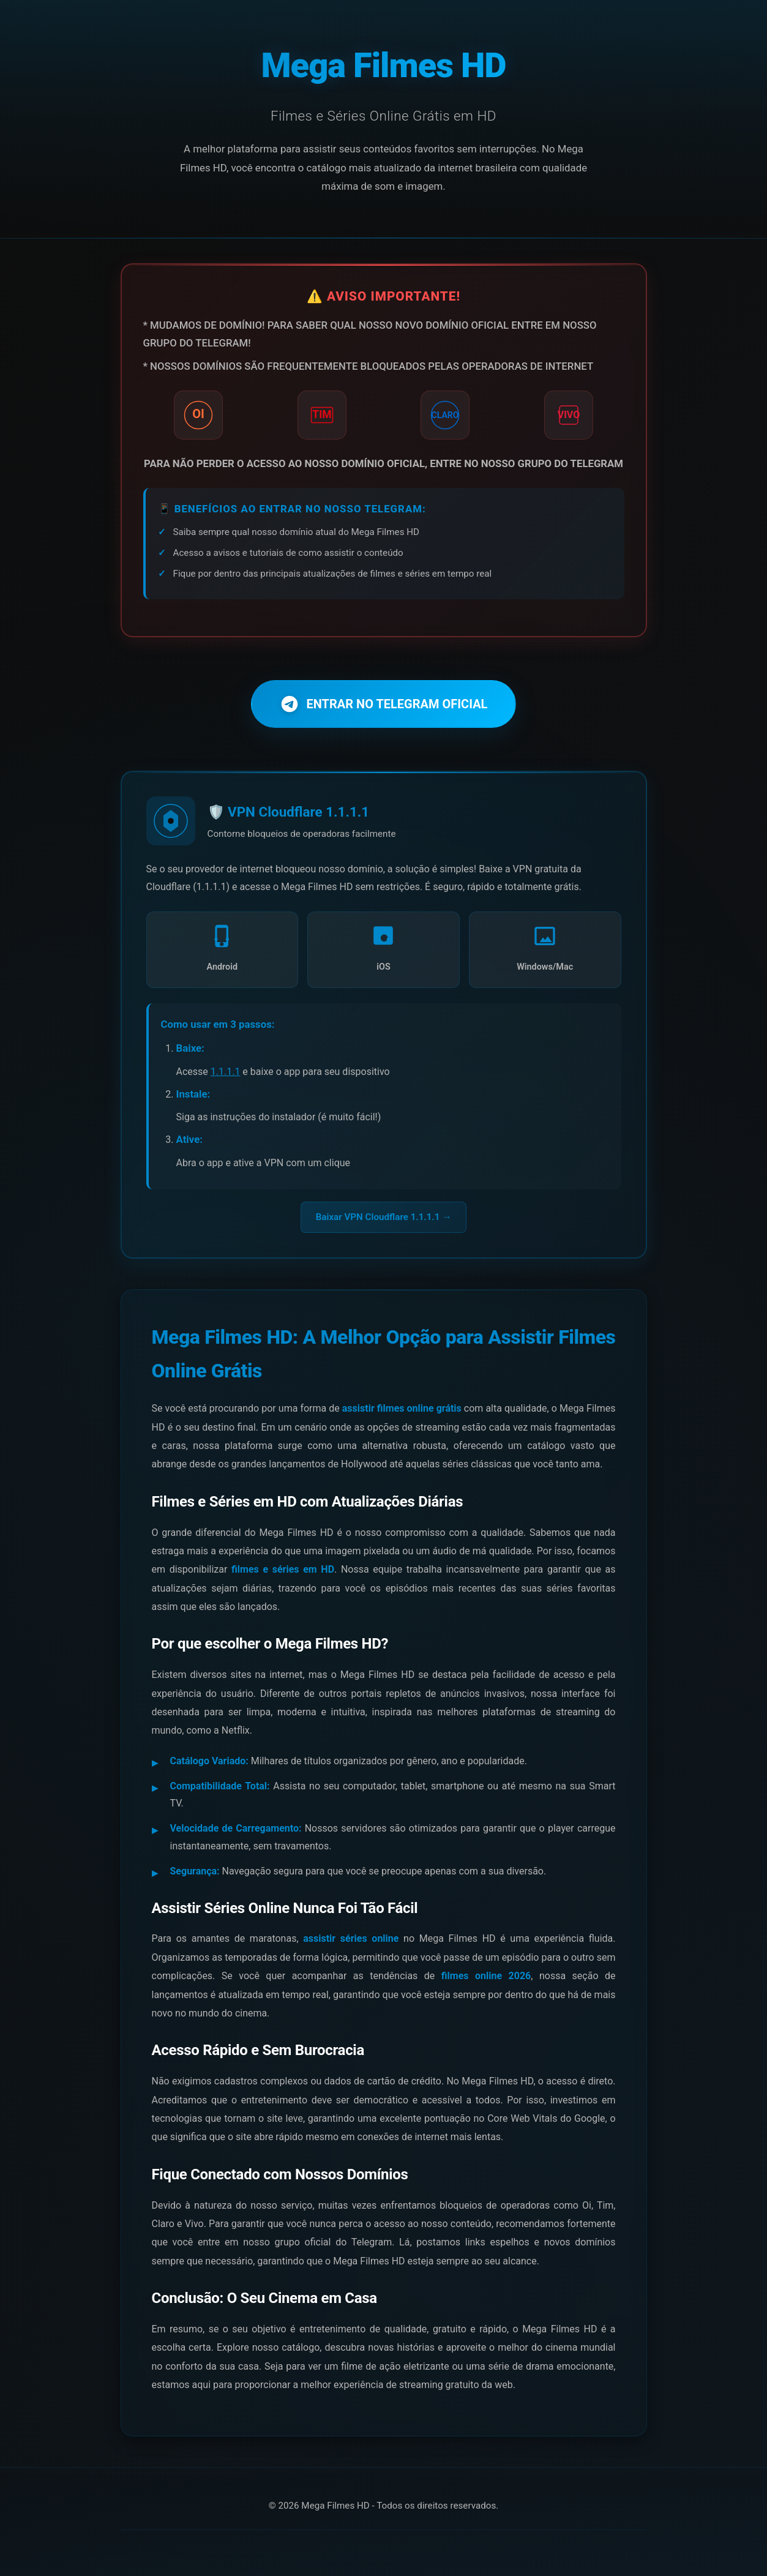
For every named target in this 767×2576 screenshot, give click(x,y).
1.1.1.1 (226, 1071)
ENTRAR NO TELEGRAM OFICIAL (384, 704)
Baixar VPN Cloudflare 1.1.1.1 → (384, 1216)
